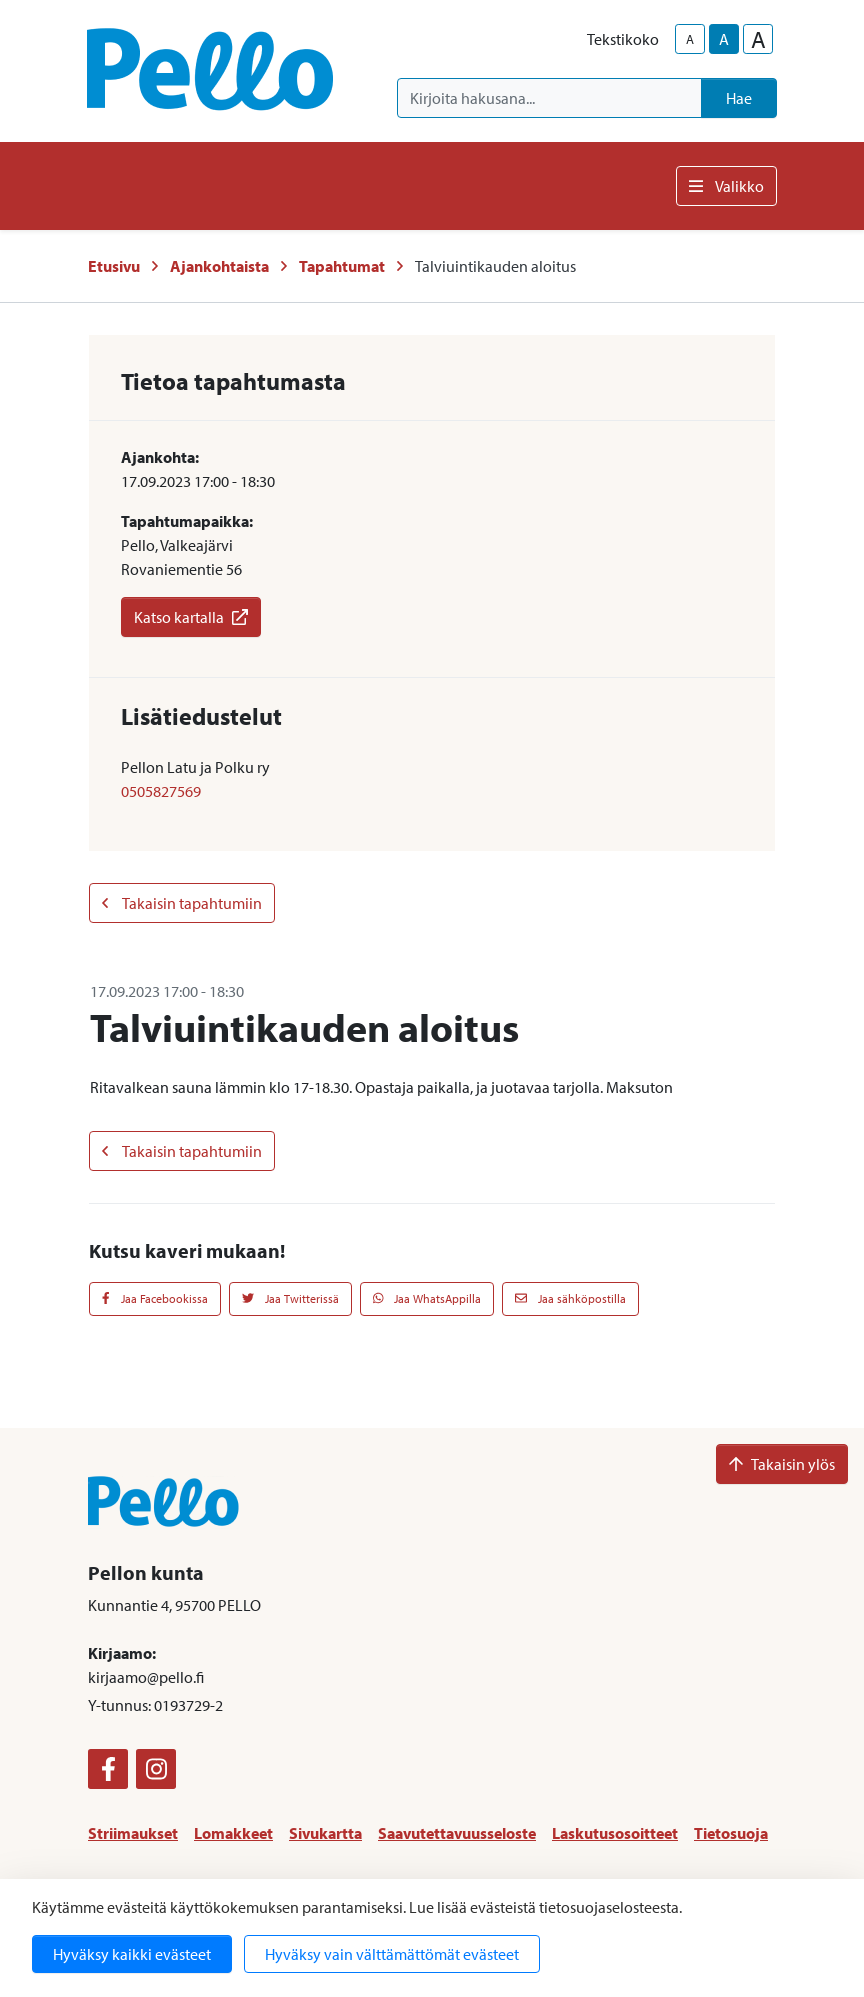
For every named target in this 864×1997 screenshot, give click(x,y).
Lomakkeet (233, 1833)
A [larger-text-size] (758, 39)
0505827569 (161, 791)
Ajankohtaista (219, 266)
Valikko (726, 186)
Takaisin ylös (782, 1464)
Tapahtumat (342, 266)
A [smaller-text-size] (690, 39)
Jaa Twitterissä (290, 1298)
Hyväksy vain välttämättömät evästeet (392, 1954)
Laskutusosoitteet (615, 1833)
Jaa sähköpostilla (570, 1298)
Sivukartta (325, 1833)
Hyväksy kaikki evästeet (132, 1954)
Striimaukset (133, 1833)
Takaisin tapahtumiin (182, 903)
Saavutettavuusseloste (457, 1833)
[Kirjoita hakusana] (549, 98)
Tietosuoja (731, 1833)
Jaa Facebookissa (155, 1298)
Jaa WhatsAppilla (427, 1298)
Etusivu (114, 266)
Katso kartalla (191, 617)
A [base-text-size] (724, 39)
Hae (739, 98)
